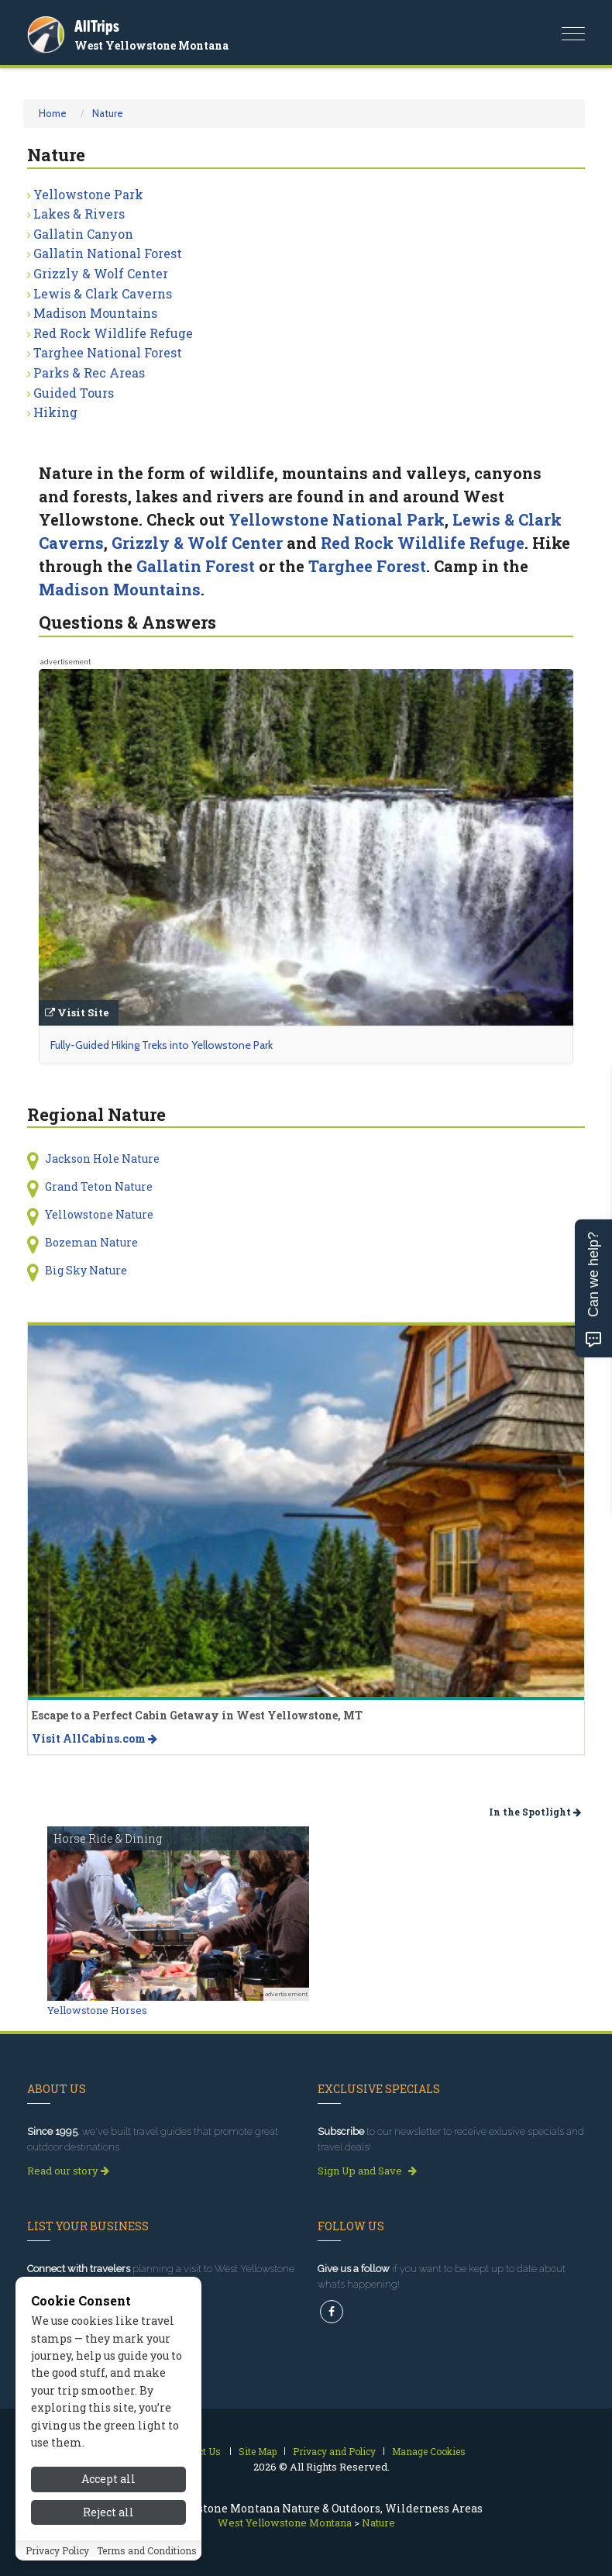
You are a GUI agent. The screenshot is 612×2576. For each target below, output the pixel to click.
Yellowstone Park (88, 194)
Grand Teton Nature (99, 1186)
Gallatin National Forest (107, 253)
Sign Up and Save (367, 2171)
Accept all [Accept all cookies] (108, 2487)
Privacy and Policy (334, 2451)
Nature (107, 113)
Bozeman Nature (91, 1242)
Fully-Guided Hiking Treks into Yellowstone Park (161, 1045)
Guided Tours (73, 393)
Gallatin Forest (195, 566)
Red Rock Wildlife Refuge (113, 333)
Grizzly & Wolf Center (100, 273)
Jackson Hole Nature (102, 1158)
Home (53, 113)
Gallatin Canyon (83, 234)
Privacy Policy (57, 2558)
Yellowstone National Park (337, 519)
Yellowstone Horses (97, 2010)
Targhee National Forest (107, 352)
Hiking (55, 412)
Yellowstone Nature (99, 1214)
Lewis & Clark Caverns (102, 293)
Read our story (68, 2171)
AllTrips (96, 26)
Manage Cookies (429, 2451)
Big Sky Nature (86, 1270)
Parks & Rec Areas (89, 372)
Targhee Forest (367, 566)
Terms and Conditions (147, 2558)
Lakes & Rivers (79, 213)
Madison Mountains (95, 313)
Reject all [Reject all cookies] (108, 2520)
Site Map (258, 2451)
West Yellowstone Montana (151, 45)
